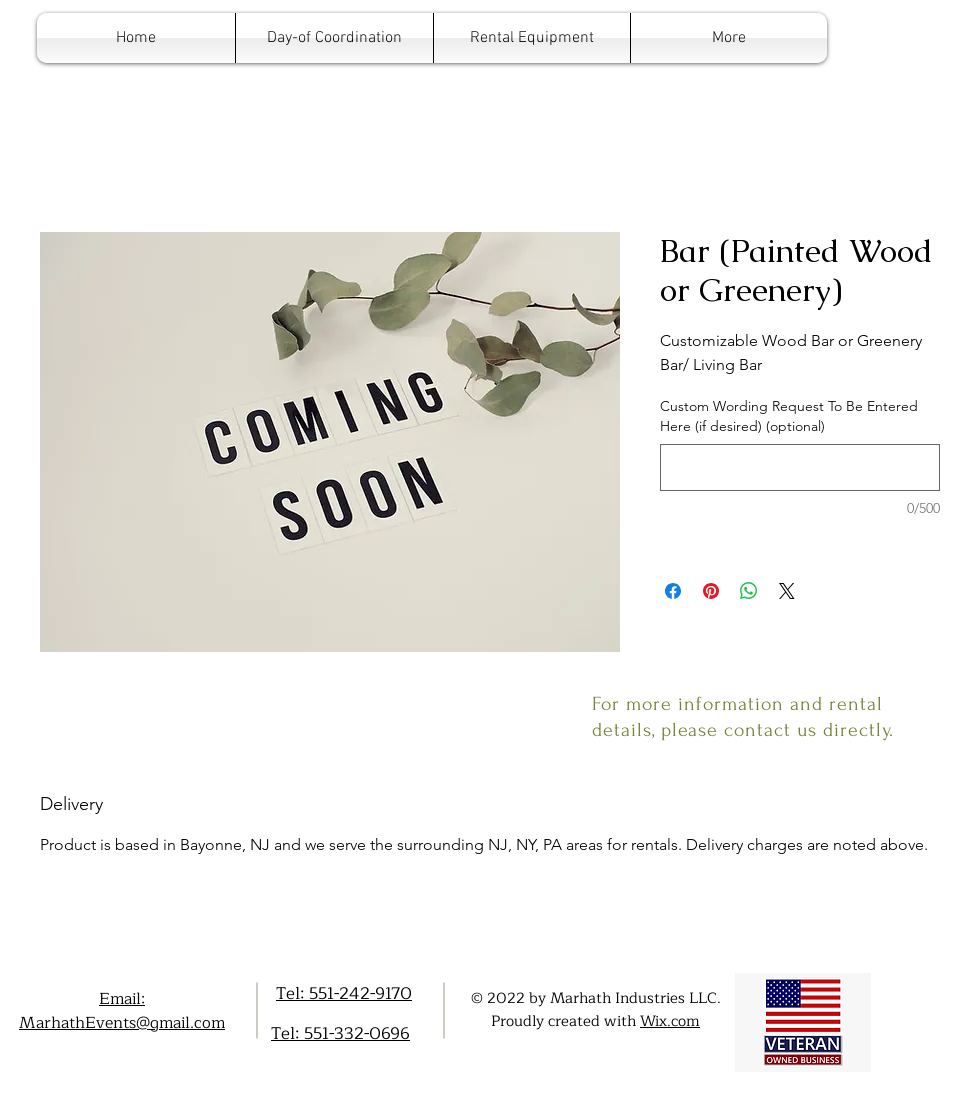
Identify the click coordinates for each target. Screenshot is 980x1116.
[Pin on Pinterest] (711, 591)
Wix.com (670, 1021)
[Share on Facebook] (673, 591)
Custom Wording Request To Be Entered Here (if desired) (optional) (789, 416)
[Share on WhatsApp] (749, 591)
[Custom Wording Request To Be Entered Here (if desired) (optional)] (800, 467)
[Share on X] (787, 591)
